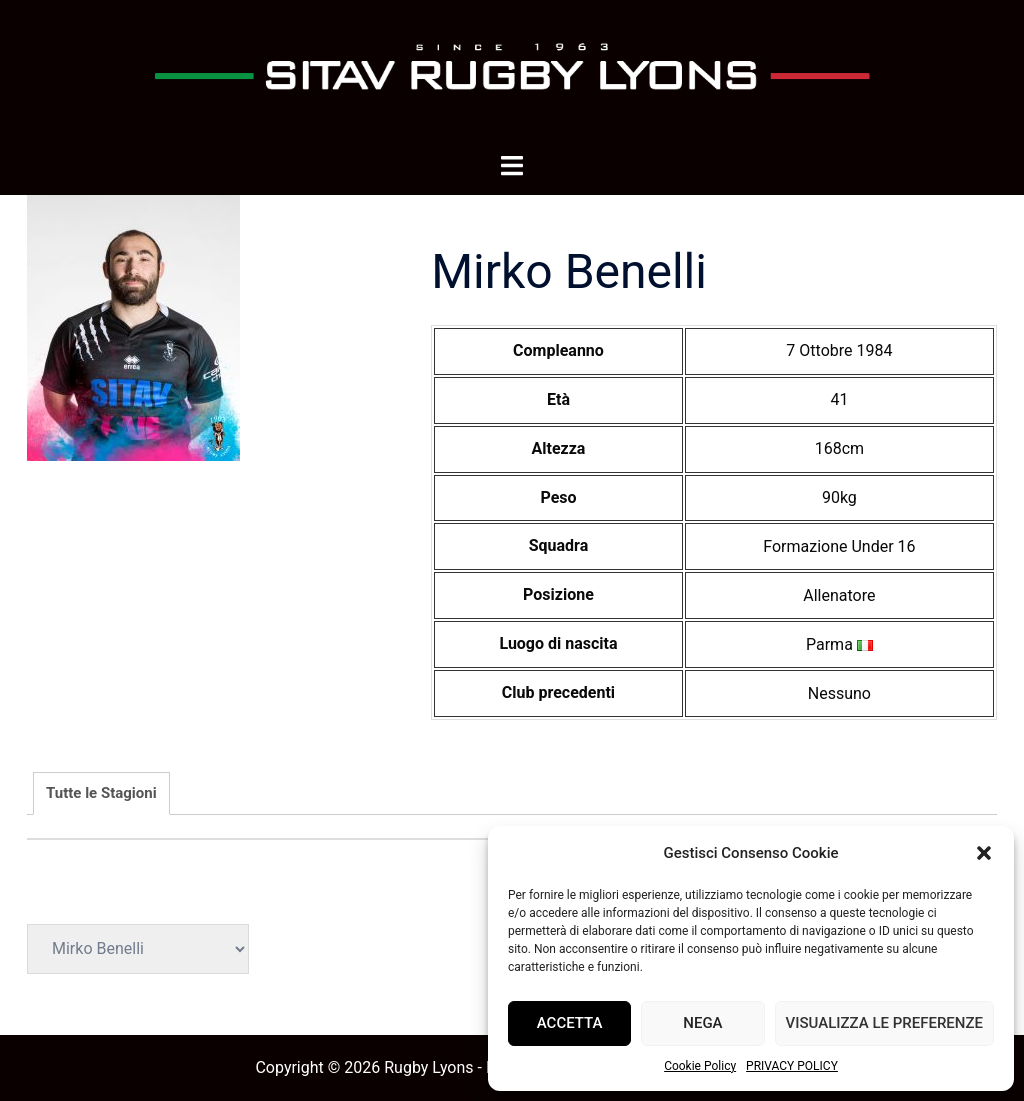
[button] (984, 853)
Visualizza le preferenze (884, 1023)
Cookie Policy (700, 1066)
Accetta (570, 1023)
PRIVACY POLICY (792, 1066)
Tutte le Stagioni (101, 793)
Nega (702, 1023)
